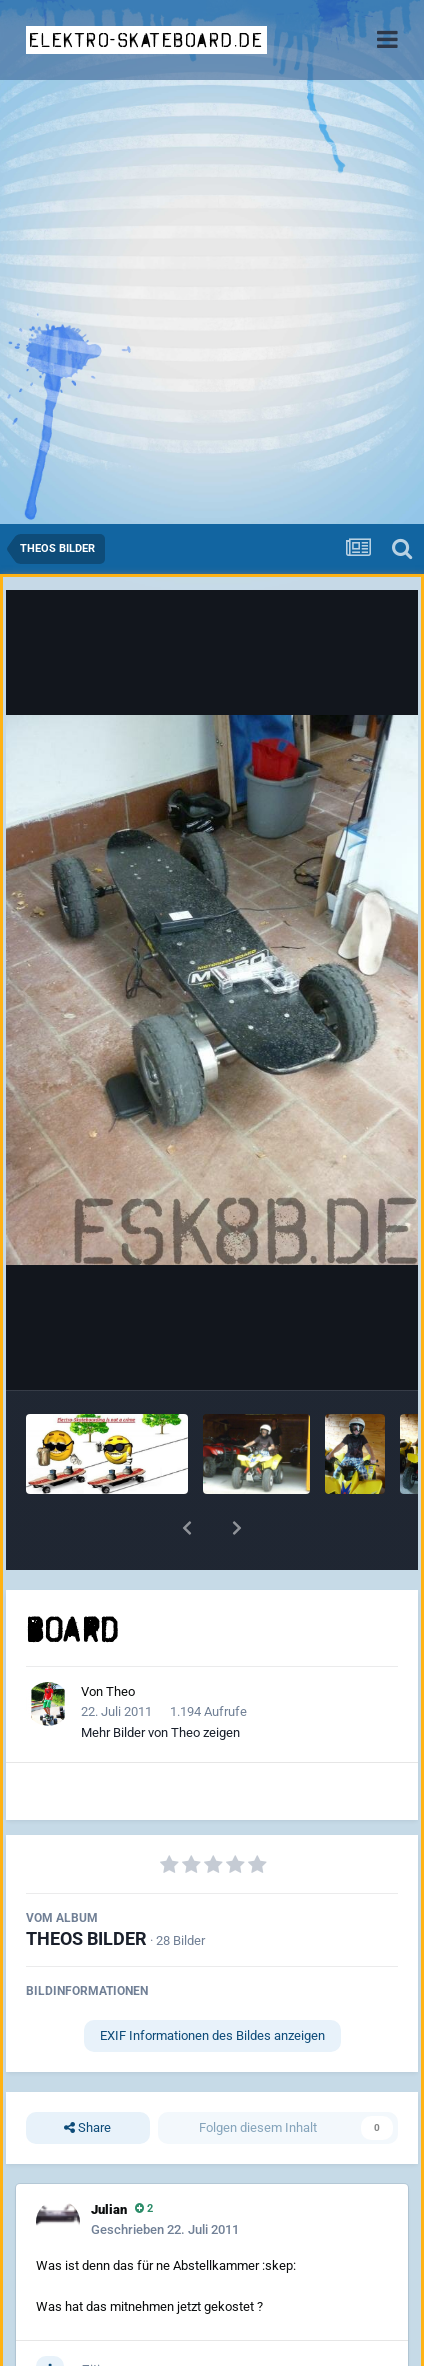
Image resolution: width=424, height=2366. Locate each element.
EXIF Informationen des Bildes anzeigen (212, 2035)
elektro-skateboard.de (146, 40)
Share (87, 2128)
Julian (109, 2209)
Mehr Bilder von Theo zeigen (160, 1732)
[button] (187, 1528)
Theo (120, 1691)
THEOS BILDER (86, 1938)
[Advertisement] (212, 302)
